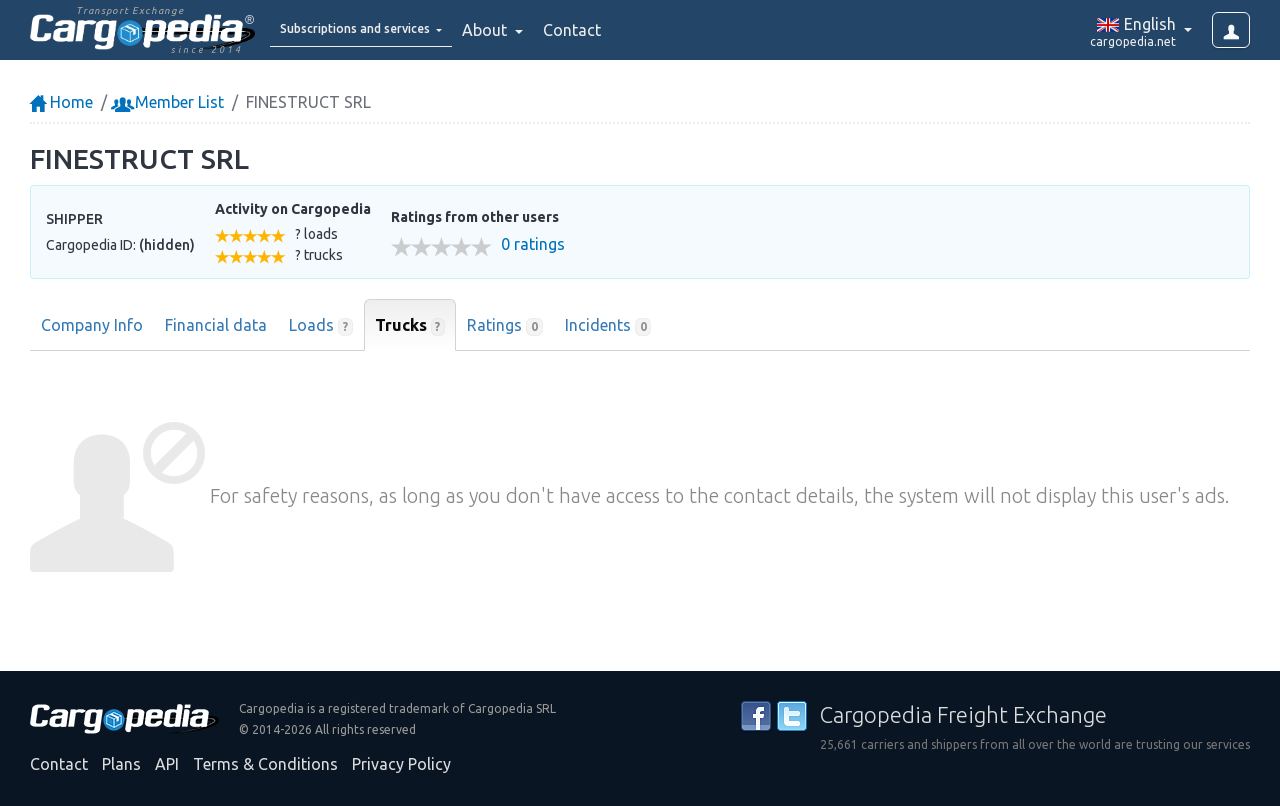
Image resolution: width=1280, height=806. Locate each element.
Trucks (410, 326)
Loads (321, 326)
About (538, 30)
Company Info (92, 325)
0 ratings (533, 244)
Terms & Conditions (265, 764)
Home (61, 102)
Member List (169, 102)
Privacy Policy (401, 764)
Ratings (505, 326)
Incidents (608, 326)
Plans (121, 764)
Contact (624, 30)
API (167, 764)
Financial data (216, 325)
